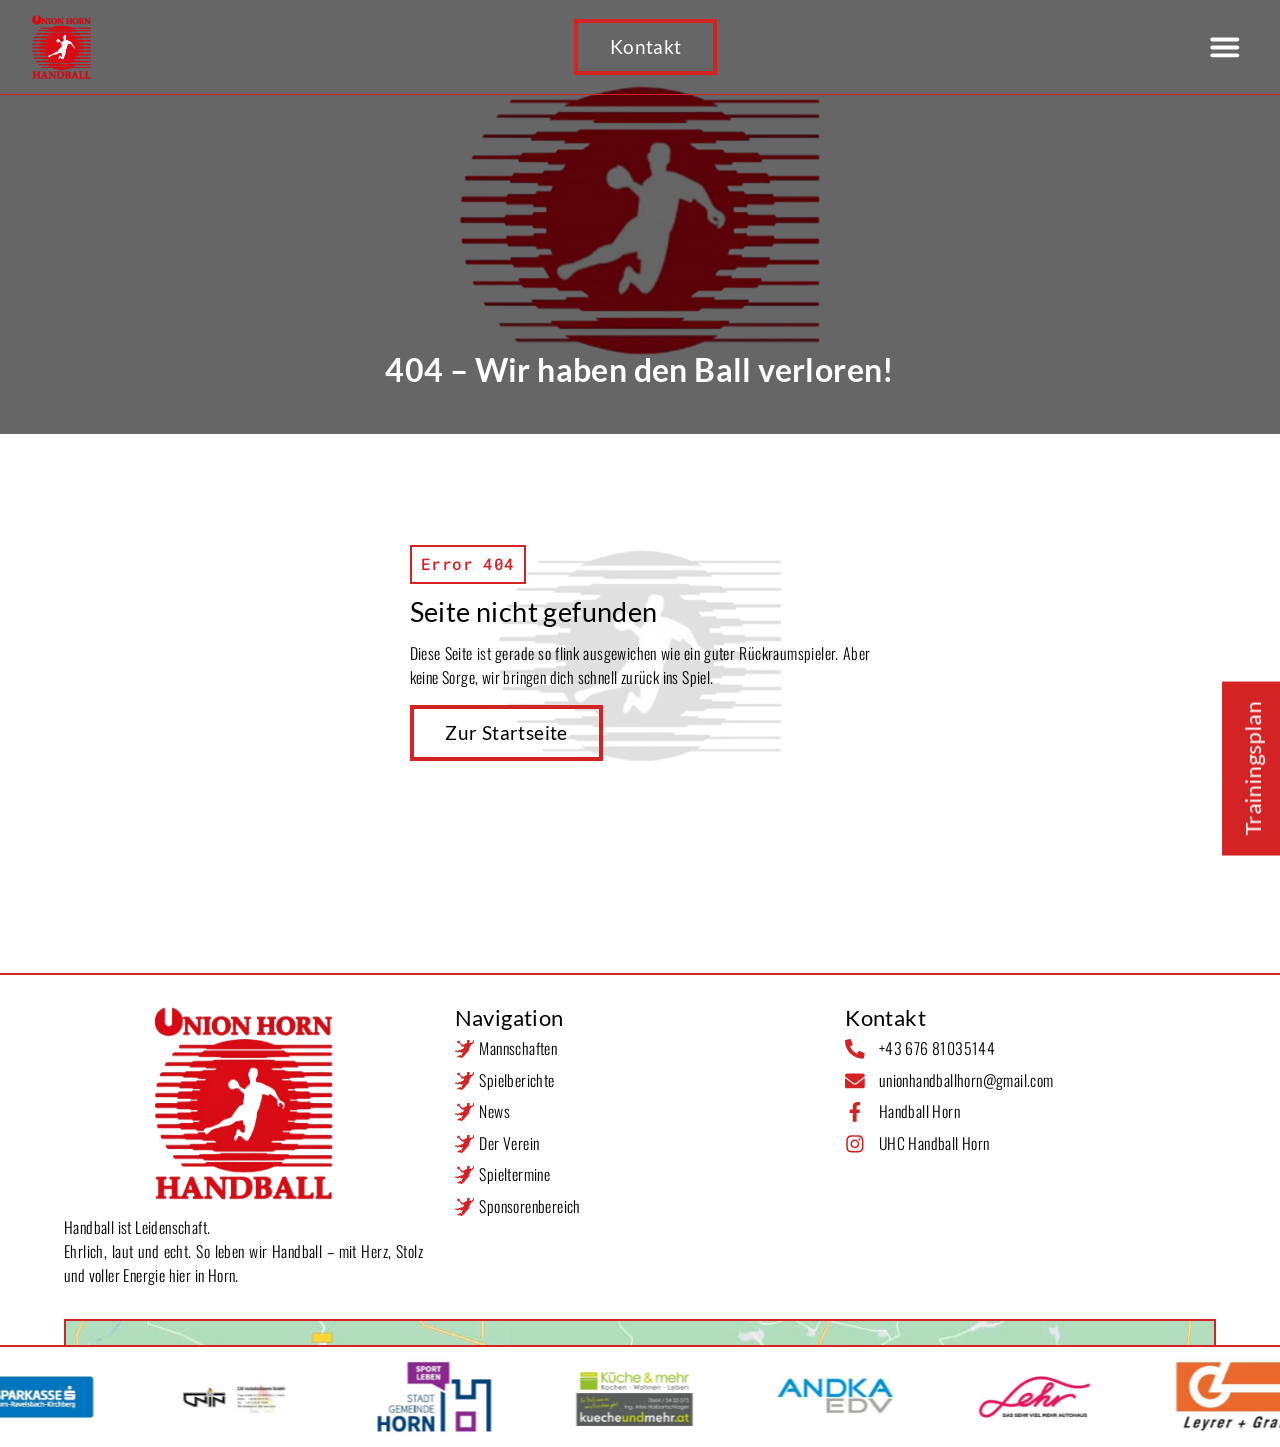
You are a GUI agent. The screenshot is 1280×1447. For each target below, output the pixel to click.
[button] (1224, 46)
